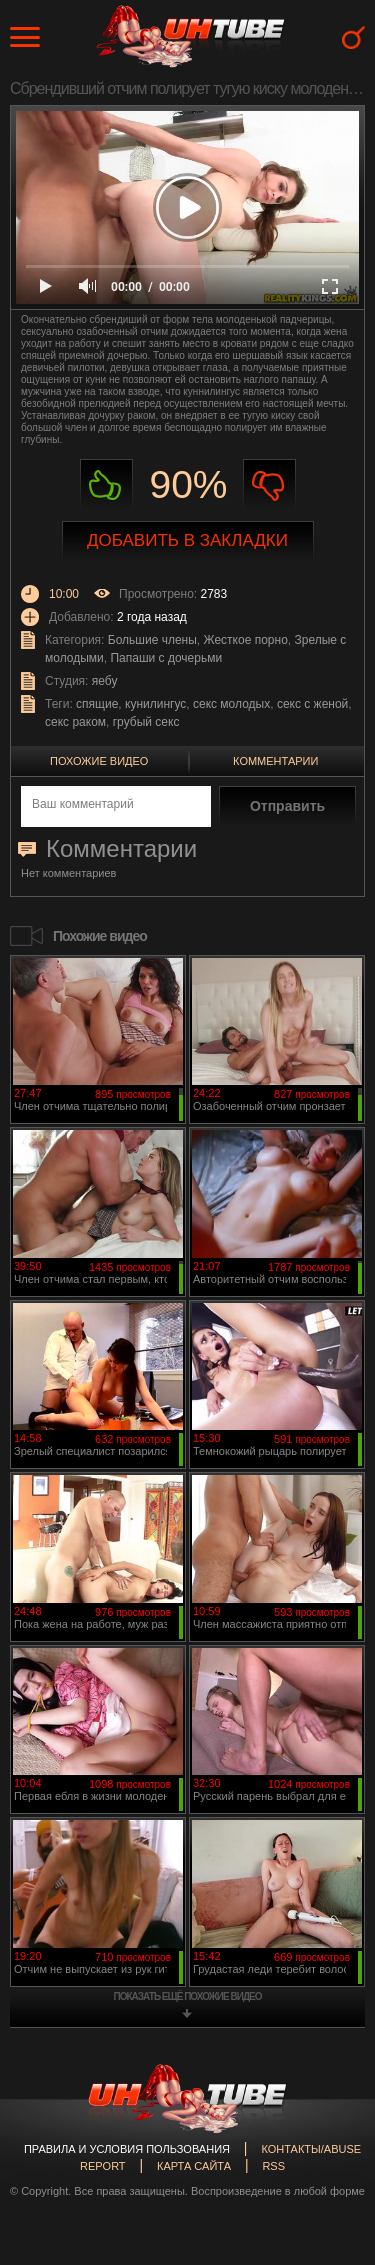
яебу (105, 681)
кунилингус (155, 704)
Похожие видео (99, 761)
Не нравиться (269, 485)
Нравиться (106, 485)
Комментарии (275, 761)
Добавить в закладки (187, 540)
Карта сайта (194, 2166)
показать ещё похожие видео (188, 1996)
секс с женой (312, 704)
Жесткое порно (246, 640)
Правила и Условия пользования (127, 2149)
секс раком (75, 722)
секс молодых (231, 704)
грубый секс (146, 722)
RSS (273, 2166)
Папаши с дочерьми (166, 658)
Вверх (330, 2126)
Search (353, 37)
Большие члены (152, 640)
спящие (97, 704)
